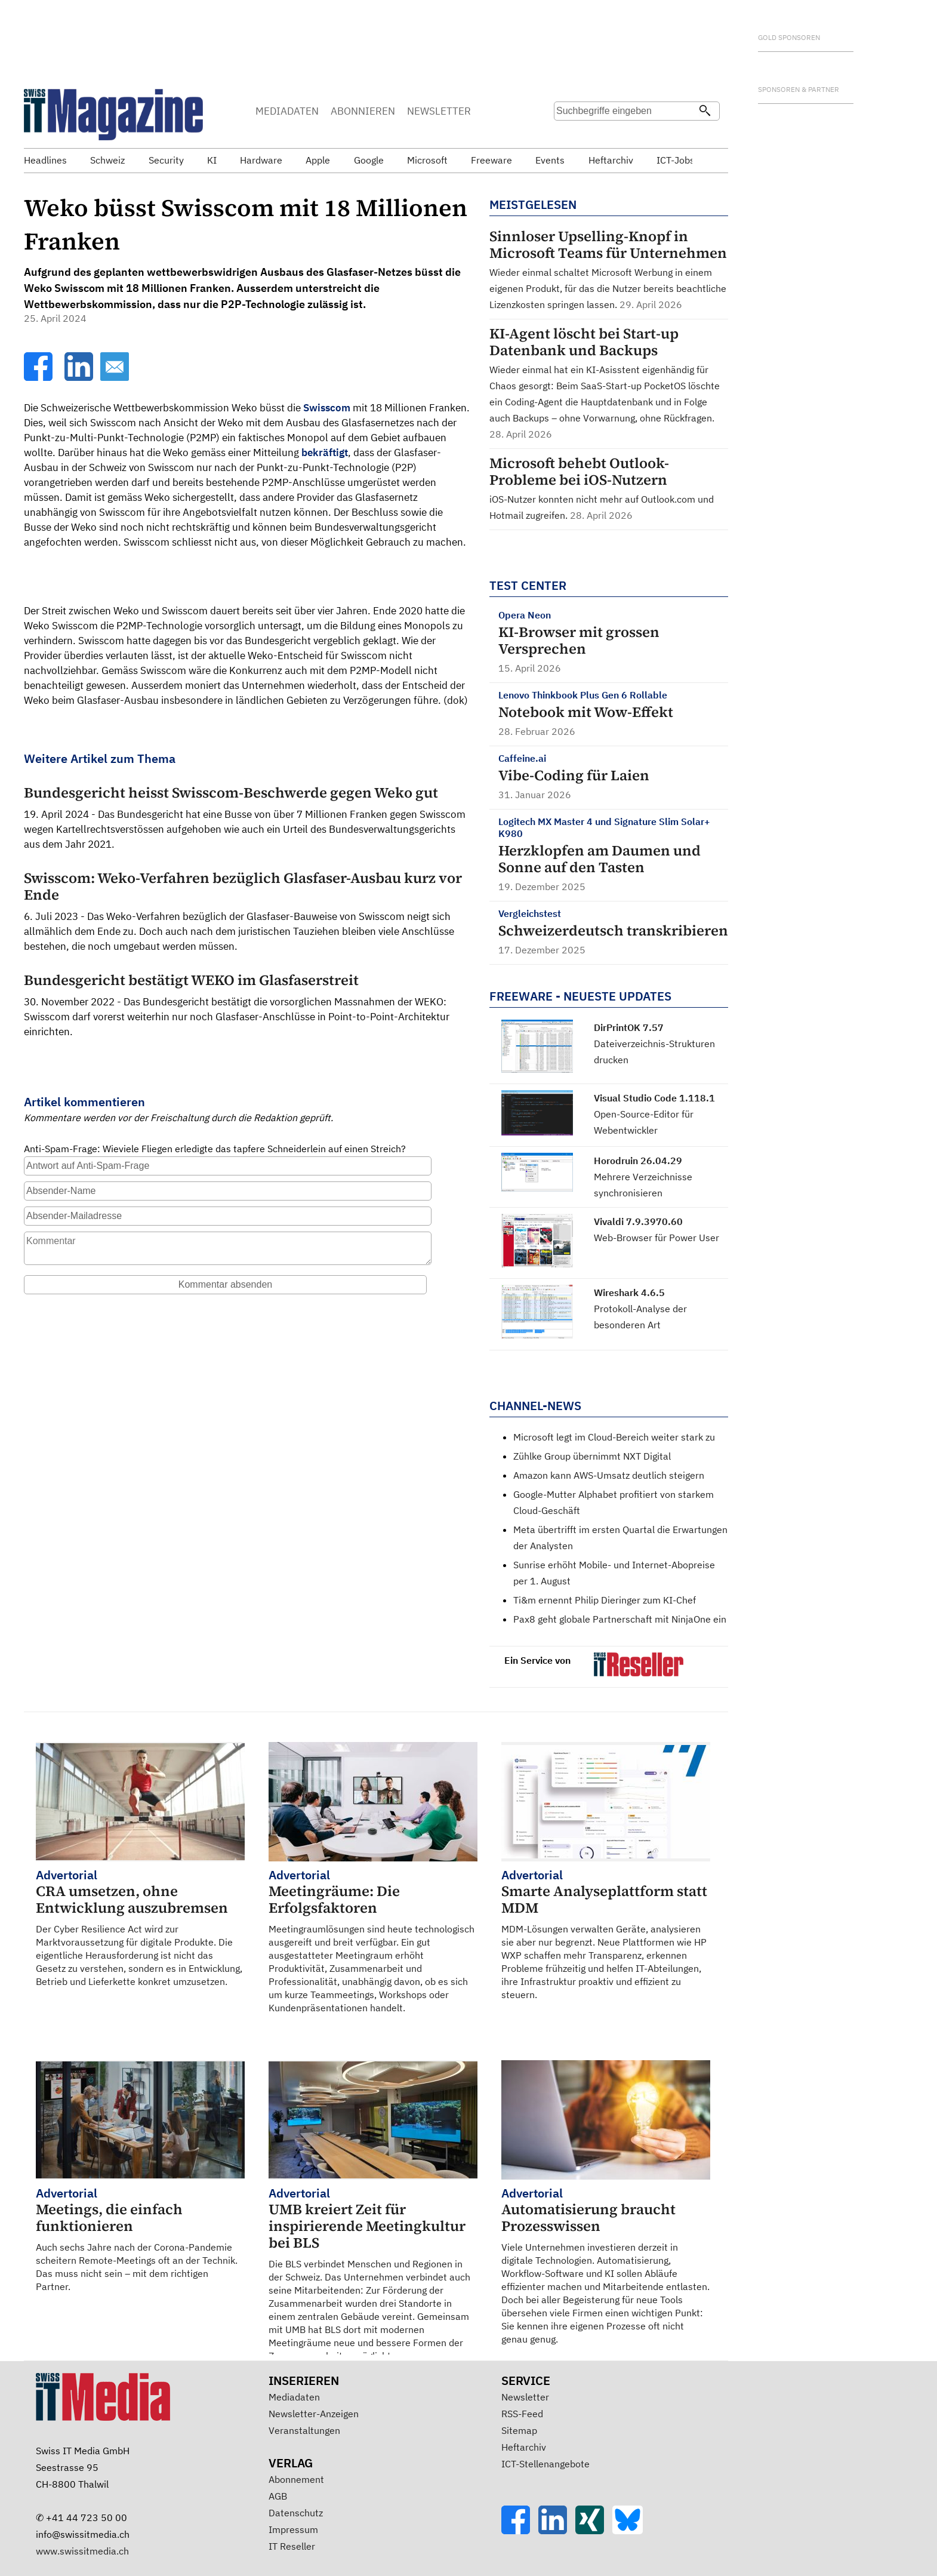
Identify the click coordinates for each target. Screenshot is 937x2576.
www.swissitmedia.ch (82, 2551)
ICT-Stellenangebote (545, 2464)
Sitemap (519, 2430)
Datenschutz (296, 2513)
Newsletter (525, 2397)
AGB (278, 2496)
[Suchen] (705, 111)
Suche (562, 134)
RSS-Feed (522, 2414)
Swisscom (326, 407)
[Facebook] (39, 377)
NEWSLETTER (439, 111)
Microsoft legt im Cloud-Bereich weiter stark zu (614, 1437)
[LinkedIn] (79, 377)
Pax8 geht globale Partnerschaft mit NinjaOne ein (619, 1619)
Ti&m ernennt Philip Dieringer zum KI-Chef (604, 1600)
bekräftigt (324, 452)
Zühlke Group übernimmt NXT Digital (592, 1456)
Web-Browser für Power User (656, 1238)
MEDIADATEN (287, 111)
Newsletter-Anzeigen (314, 2414)
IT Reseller (292, 2546)
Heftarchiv (523, 2447)
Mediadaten (294, 2397)
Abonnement (296, 2479)
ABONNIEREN (363, 111)
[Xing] (593, 2531)
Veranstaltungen (304, 2430)
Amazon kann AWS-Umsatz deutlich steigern (608, 1475)
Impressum (293, 2529)
